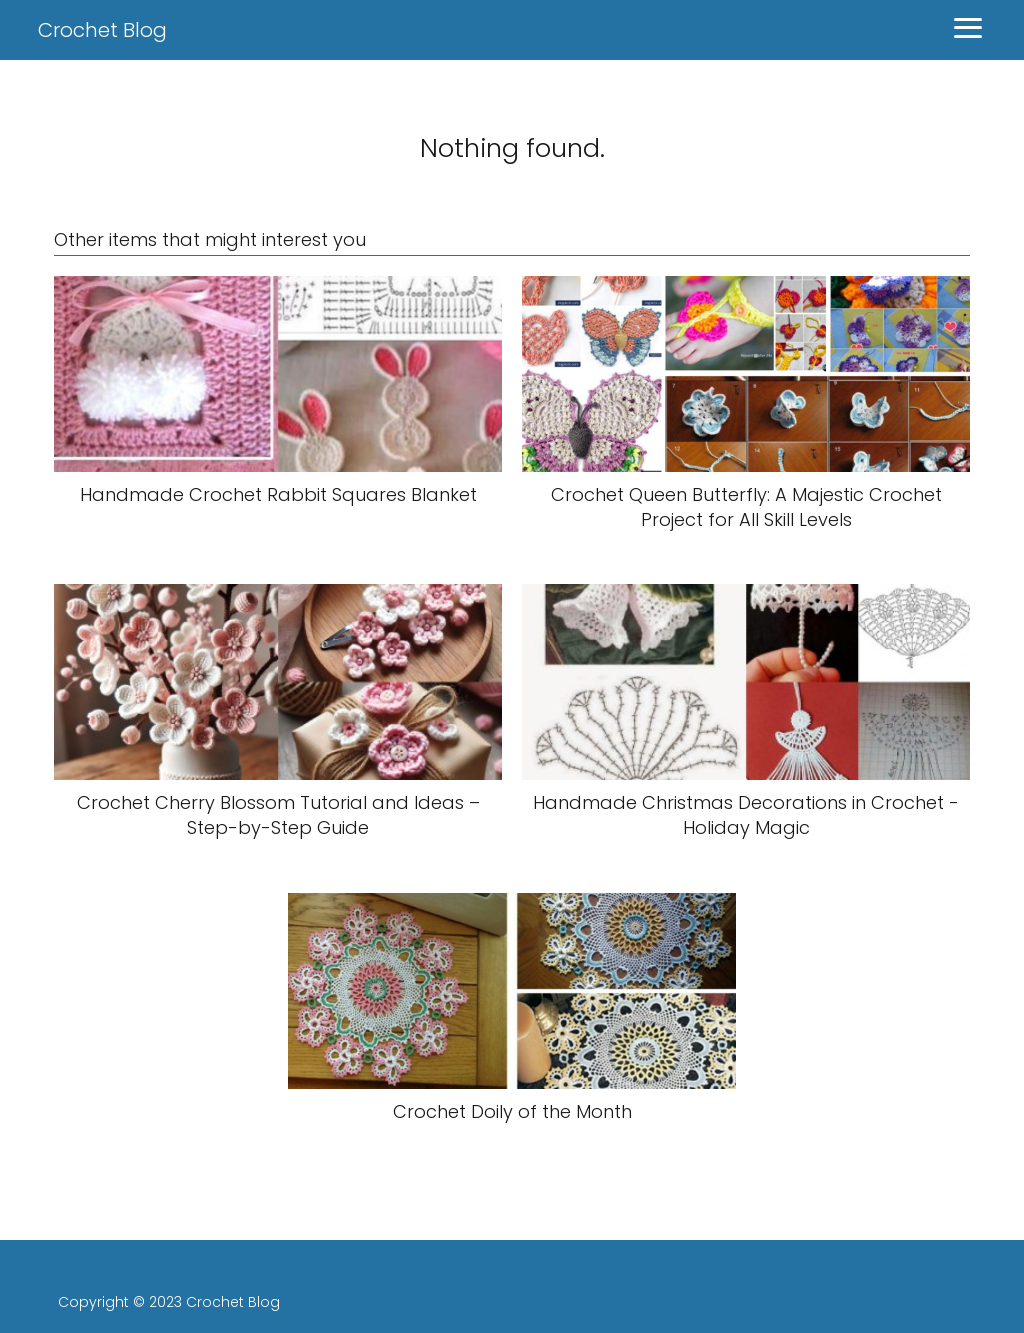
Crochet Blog (102, 30)
